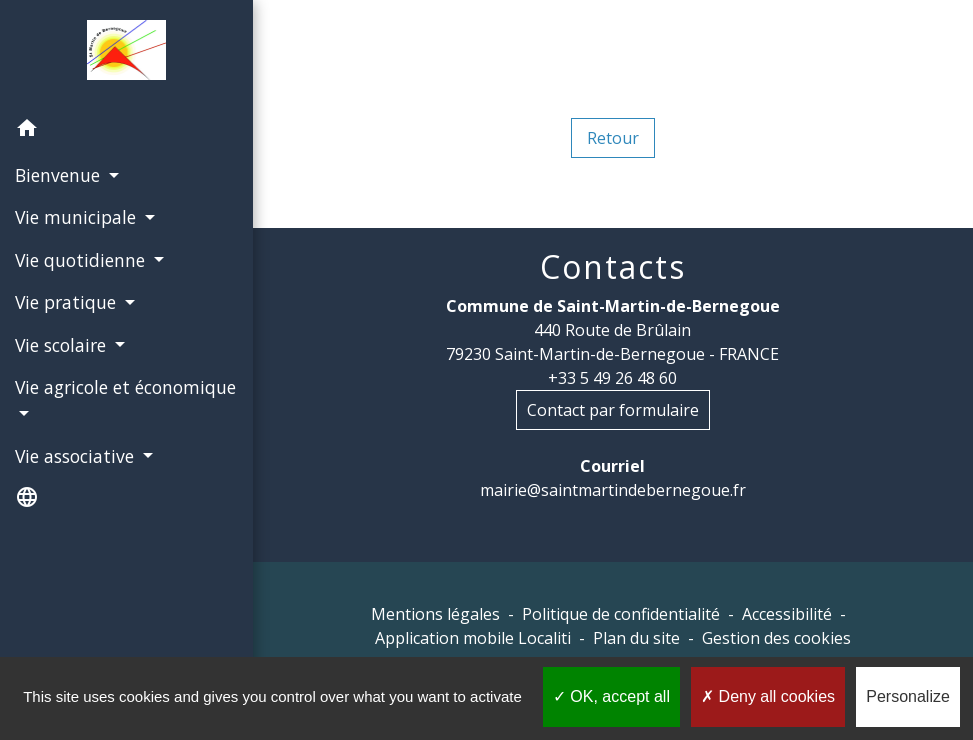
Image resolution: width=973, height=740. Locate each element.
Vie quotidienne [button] (82, 260)
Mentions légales (435, 614)
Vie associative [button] (77, 456)
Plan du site (636, 638)
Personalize (908, 696)
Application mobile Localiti (473, 638)
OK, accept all (611, 696)
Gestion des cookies (776, 638)
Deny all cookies (768, 696)
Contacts (613, 267)
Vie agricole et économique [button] (125, 387)
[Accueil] (127, 54)
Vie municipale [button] (78, 217)
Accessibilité (787, 614)
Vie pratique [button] (68, 302)
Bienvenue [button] (60, 175)
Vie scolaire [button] (63, 345)
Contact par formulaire (613, 410)
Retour (613, 138)
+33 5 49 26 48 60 (612, 378)
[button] (126, 131)
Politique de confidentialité (621, 614)
